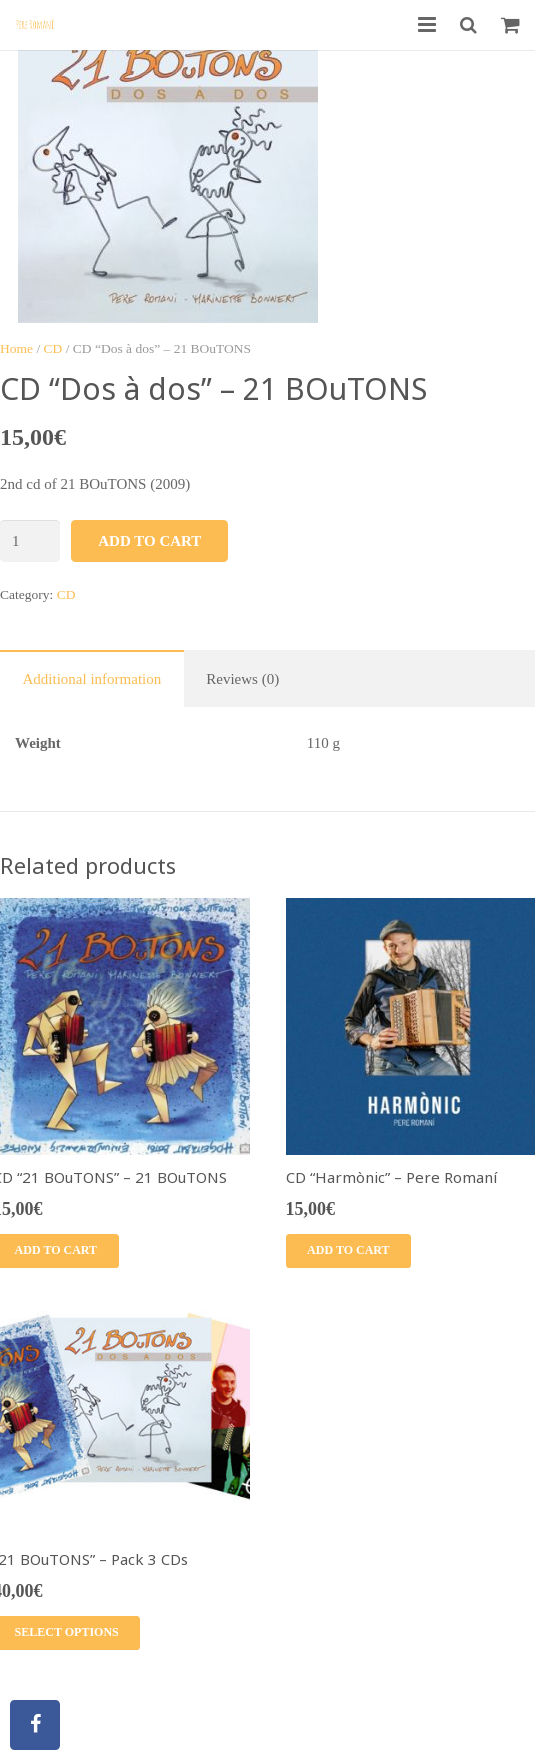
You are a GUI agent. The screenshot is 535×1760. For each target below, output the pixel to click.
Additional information (92, 679)
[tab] (92, 678)
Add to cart (149, 541)
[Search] (468, 25)
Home (16, 348)
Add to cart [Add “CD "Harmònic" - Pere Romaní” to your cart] (348, 1250)
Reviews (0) (242, 679)
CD (53, 348)
